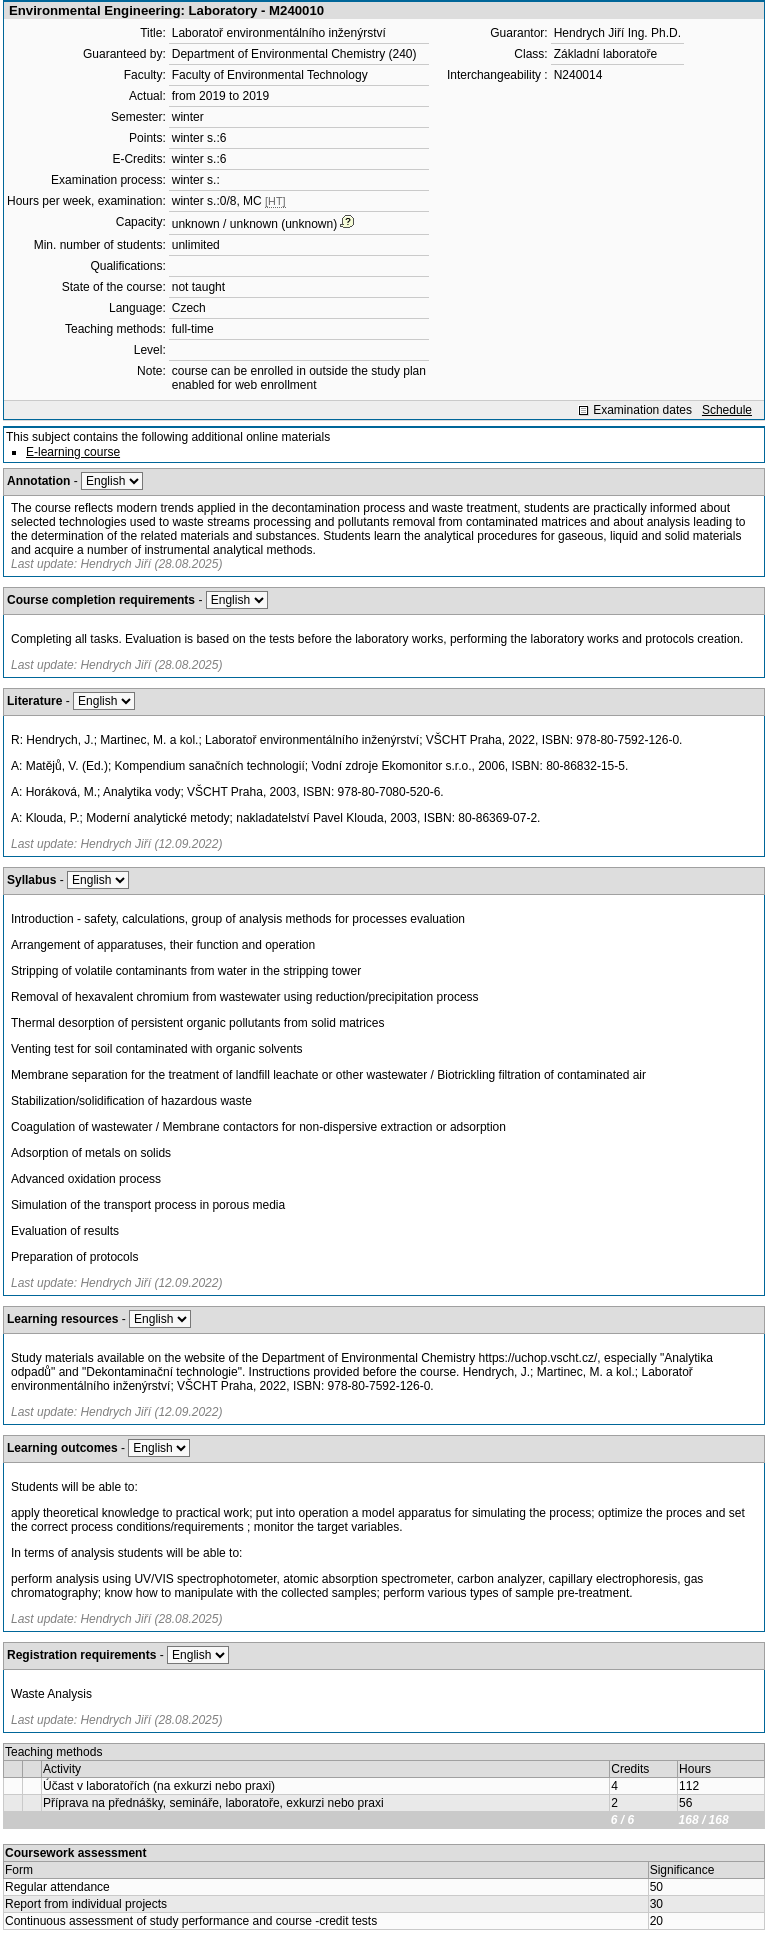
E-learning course (73, 452)
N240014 (578, 75)
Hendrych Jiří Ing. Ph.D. (617, 33)
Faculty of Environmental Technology (270, 75)
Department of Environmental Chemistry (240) (294, 54)
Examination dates (642, 410)
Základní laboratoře (605, 54)
